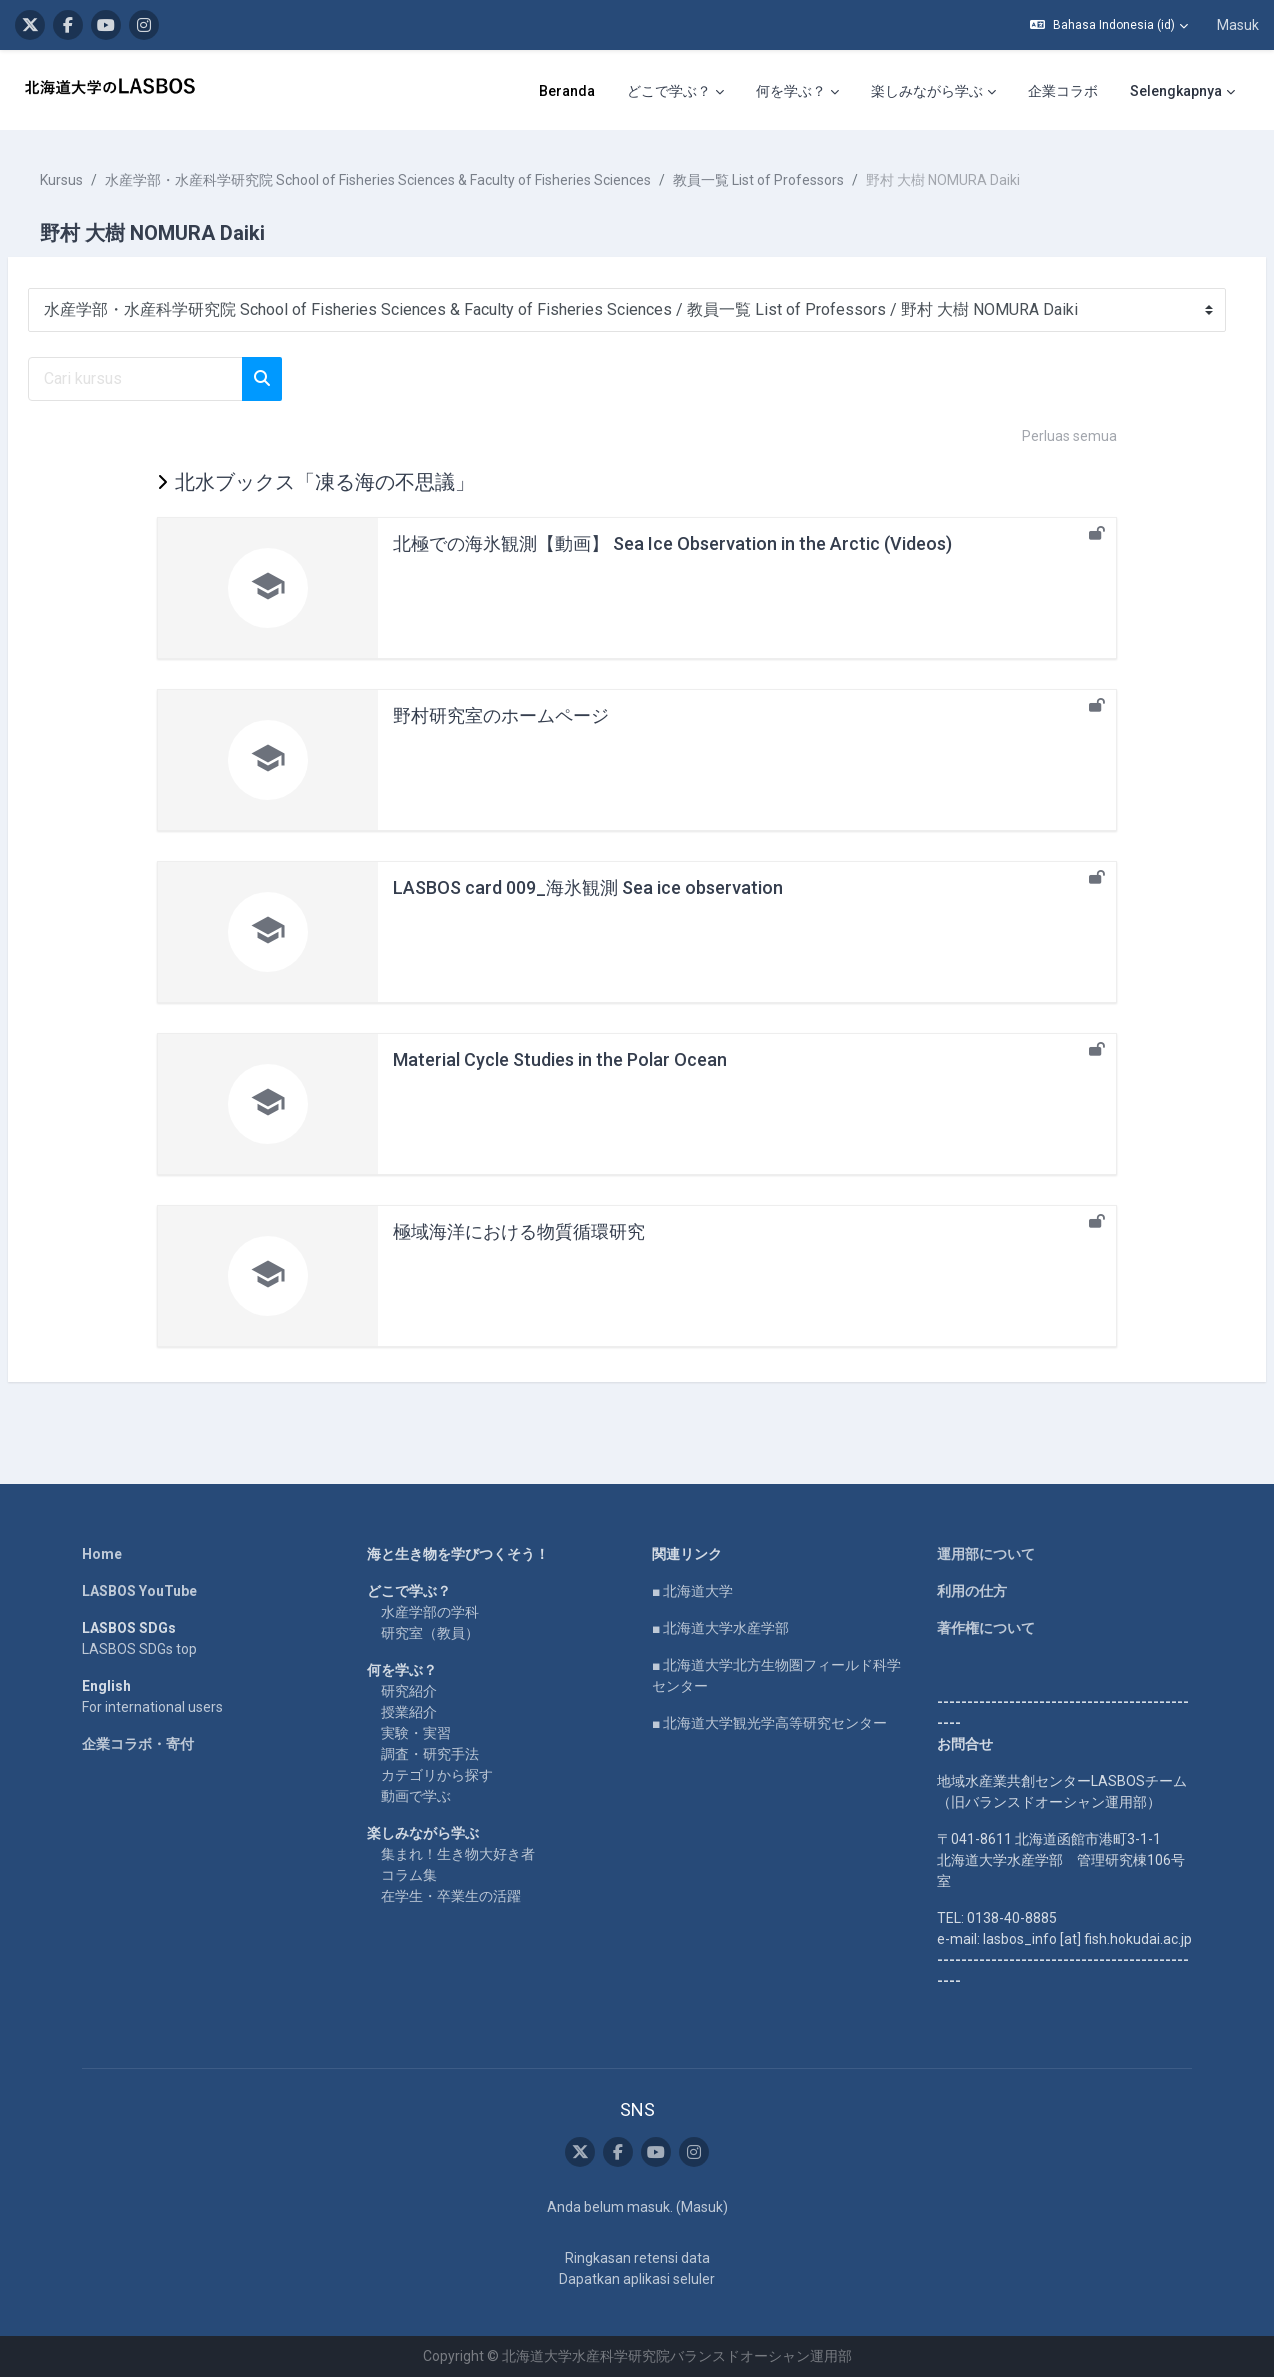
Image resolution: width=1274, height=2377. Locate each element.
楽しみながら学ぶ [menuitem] (702, 91)
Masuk (1238, 25)
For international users (152, 1707)
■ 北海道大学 (692, 1591)
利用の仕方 (972, 1591)
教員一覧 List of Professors (806, 180)
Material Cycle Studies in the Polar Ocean (560, 1059)
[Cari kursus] (183, 379)
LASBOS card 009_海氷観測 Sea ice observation (588, 887)
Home (102, 1554)
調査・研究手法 (430, 1754)
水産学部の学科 (430, 1612)
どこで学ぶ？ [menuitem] (444, 91)
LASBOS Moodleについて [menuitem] (986, 91)
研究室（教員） (430, 1633)
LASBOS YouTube (139, 1591)
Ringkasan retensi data (637, 2258)
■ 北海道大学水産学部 (720, 1628)
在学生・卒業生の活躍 (451, 1896)
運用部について (986, 1554)
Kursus (109, 180)
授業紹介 (409, 1712)
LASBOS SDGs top (139, 1649)
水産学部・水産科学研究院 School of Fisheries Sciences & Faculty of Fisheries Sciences (426, 180)
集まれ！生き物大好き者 (458, 1854)
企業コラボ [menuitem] (838, 91)
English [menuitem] (1137, 91)
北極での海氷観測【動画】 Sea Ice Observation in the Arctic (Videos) (672, 543)
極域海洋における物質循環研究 (519, 1231)
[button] (1109, 25)
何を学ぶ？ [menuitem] (566, 91)
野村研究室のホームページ (501, 715)
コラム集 (409, 1875)
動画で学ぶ (416, 1796)
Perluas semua (1069, 436)
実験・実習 (416, 1733)
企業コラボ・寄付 (138, 1744)
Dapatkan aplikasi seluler (637, 2279)
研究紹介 (409, 1691)
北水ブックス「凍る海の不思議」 (325, 482)
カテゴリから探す (437, 1775)
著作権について (986, 1628)
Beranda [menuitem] (342, 91)
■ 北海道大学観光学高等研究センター (769, 1723)
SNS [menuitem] (1208, 91)
